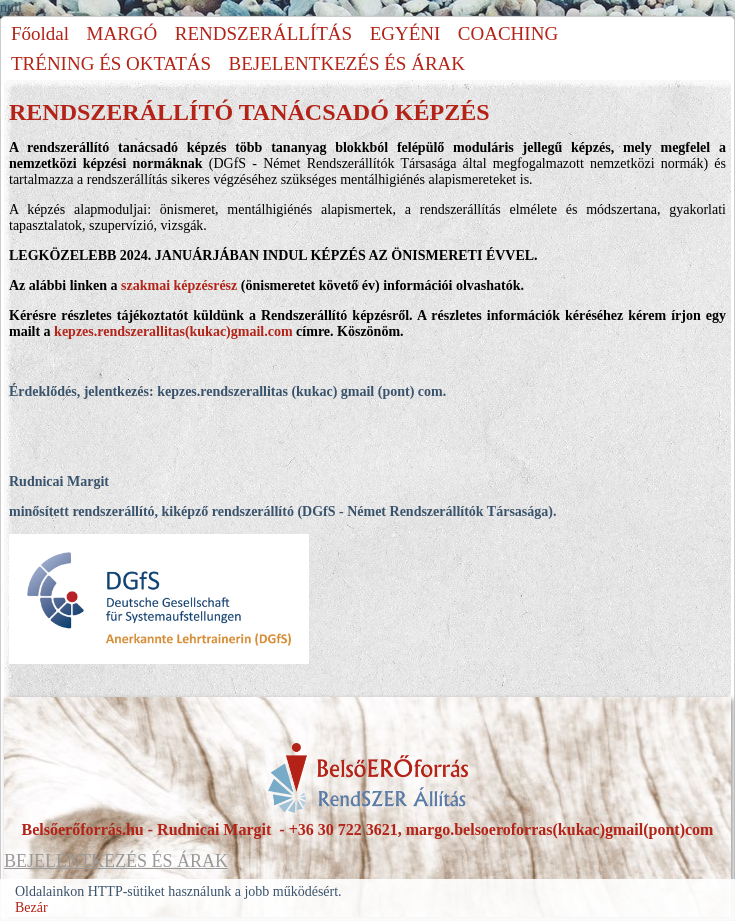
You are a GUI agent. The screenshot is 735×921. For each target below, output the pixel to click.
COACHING (508, 33)
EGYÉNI (405, 33)
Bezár (31, 907)
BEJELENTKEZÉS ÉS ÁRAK (347, 63)
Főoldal (40, 33)
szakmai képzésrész (179, 285)
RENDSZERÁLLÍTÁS (263, 33)
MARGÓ (122, 33)
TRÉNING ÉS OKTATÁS (111, 63)
